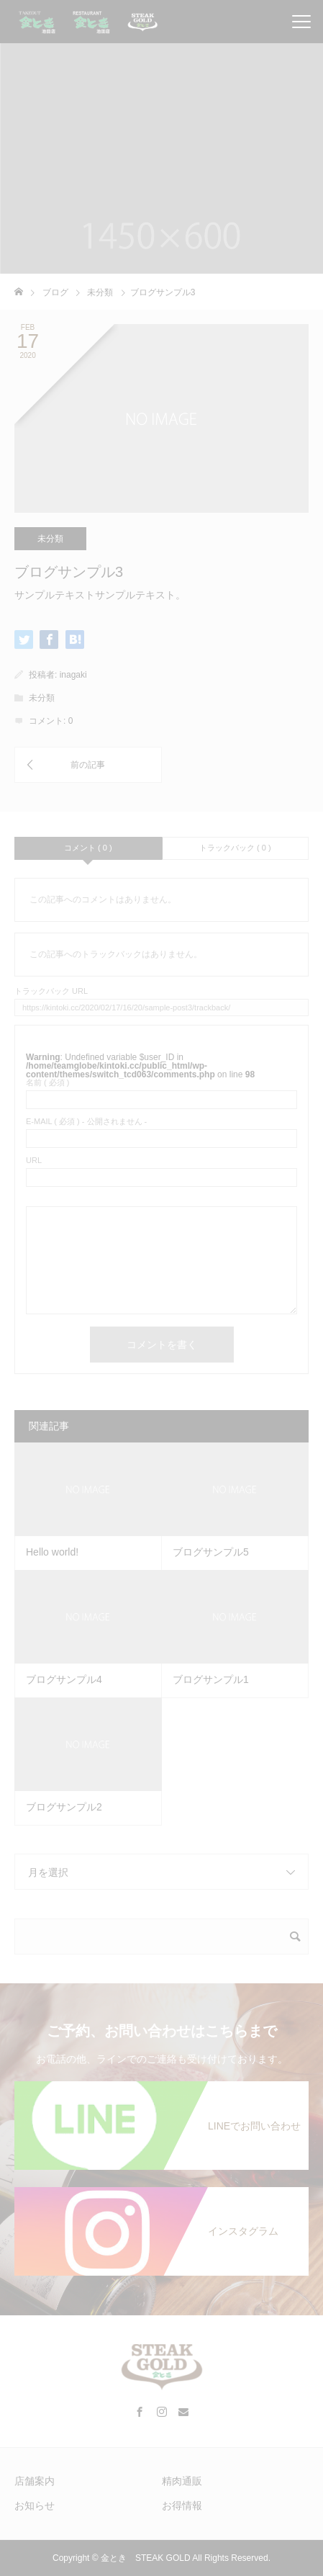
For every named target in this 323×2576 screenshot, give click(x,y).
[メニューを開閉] (301, 21)
